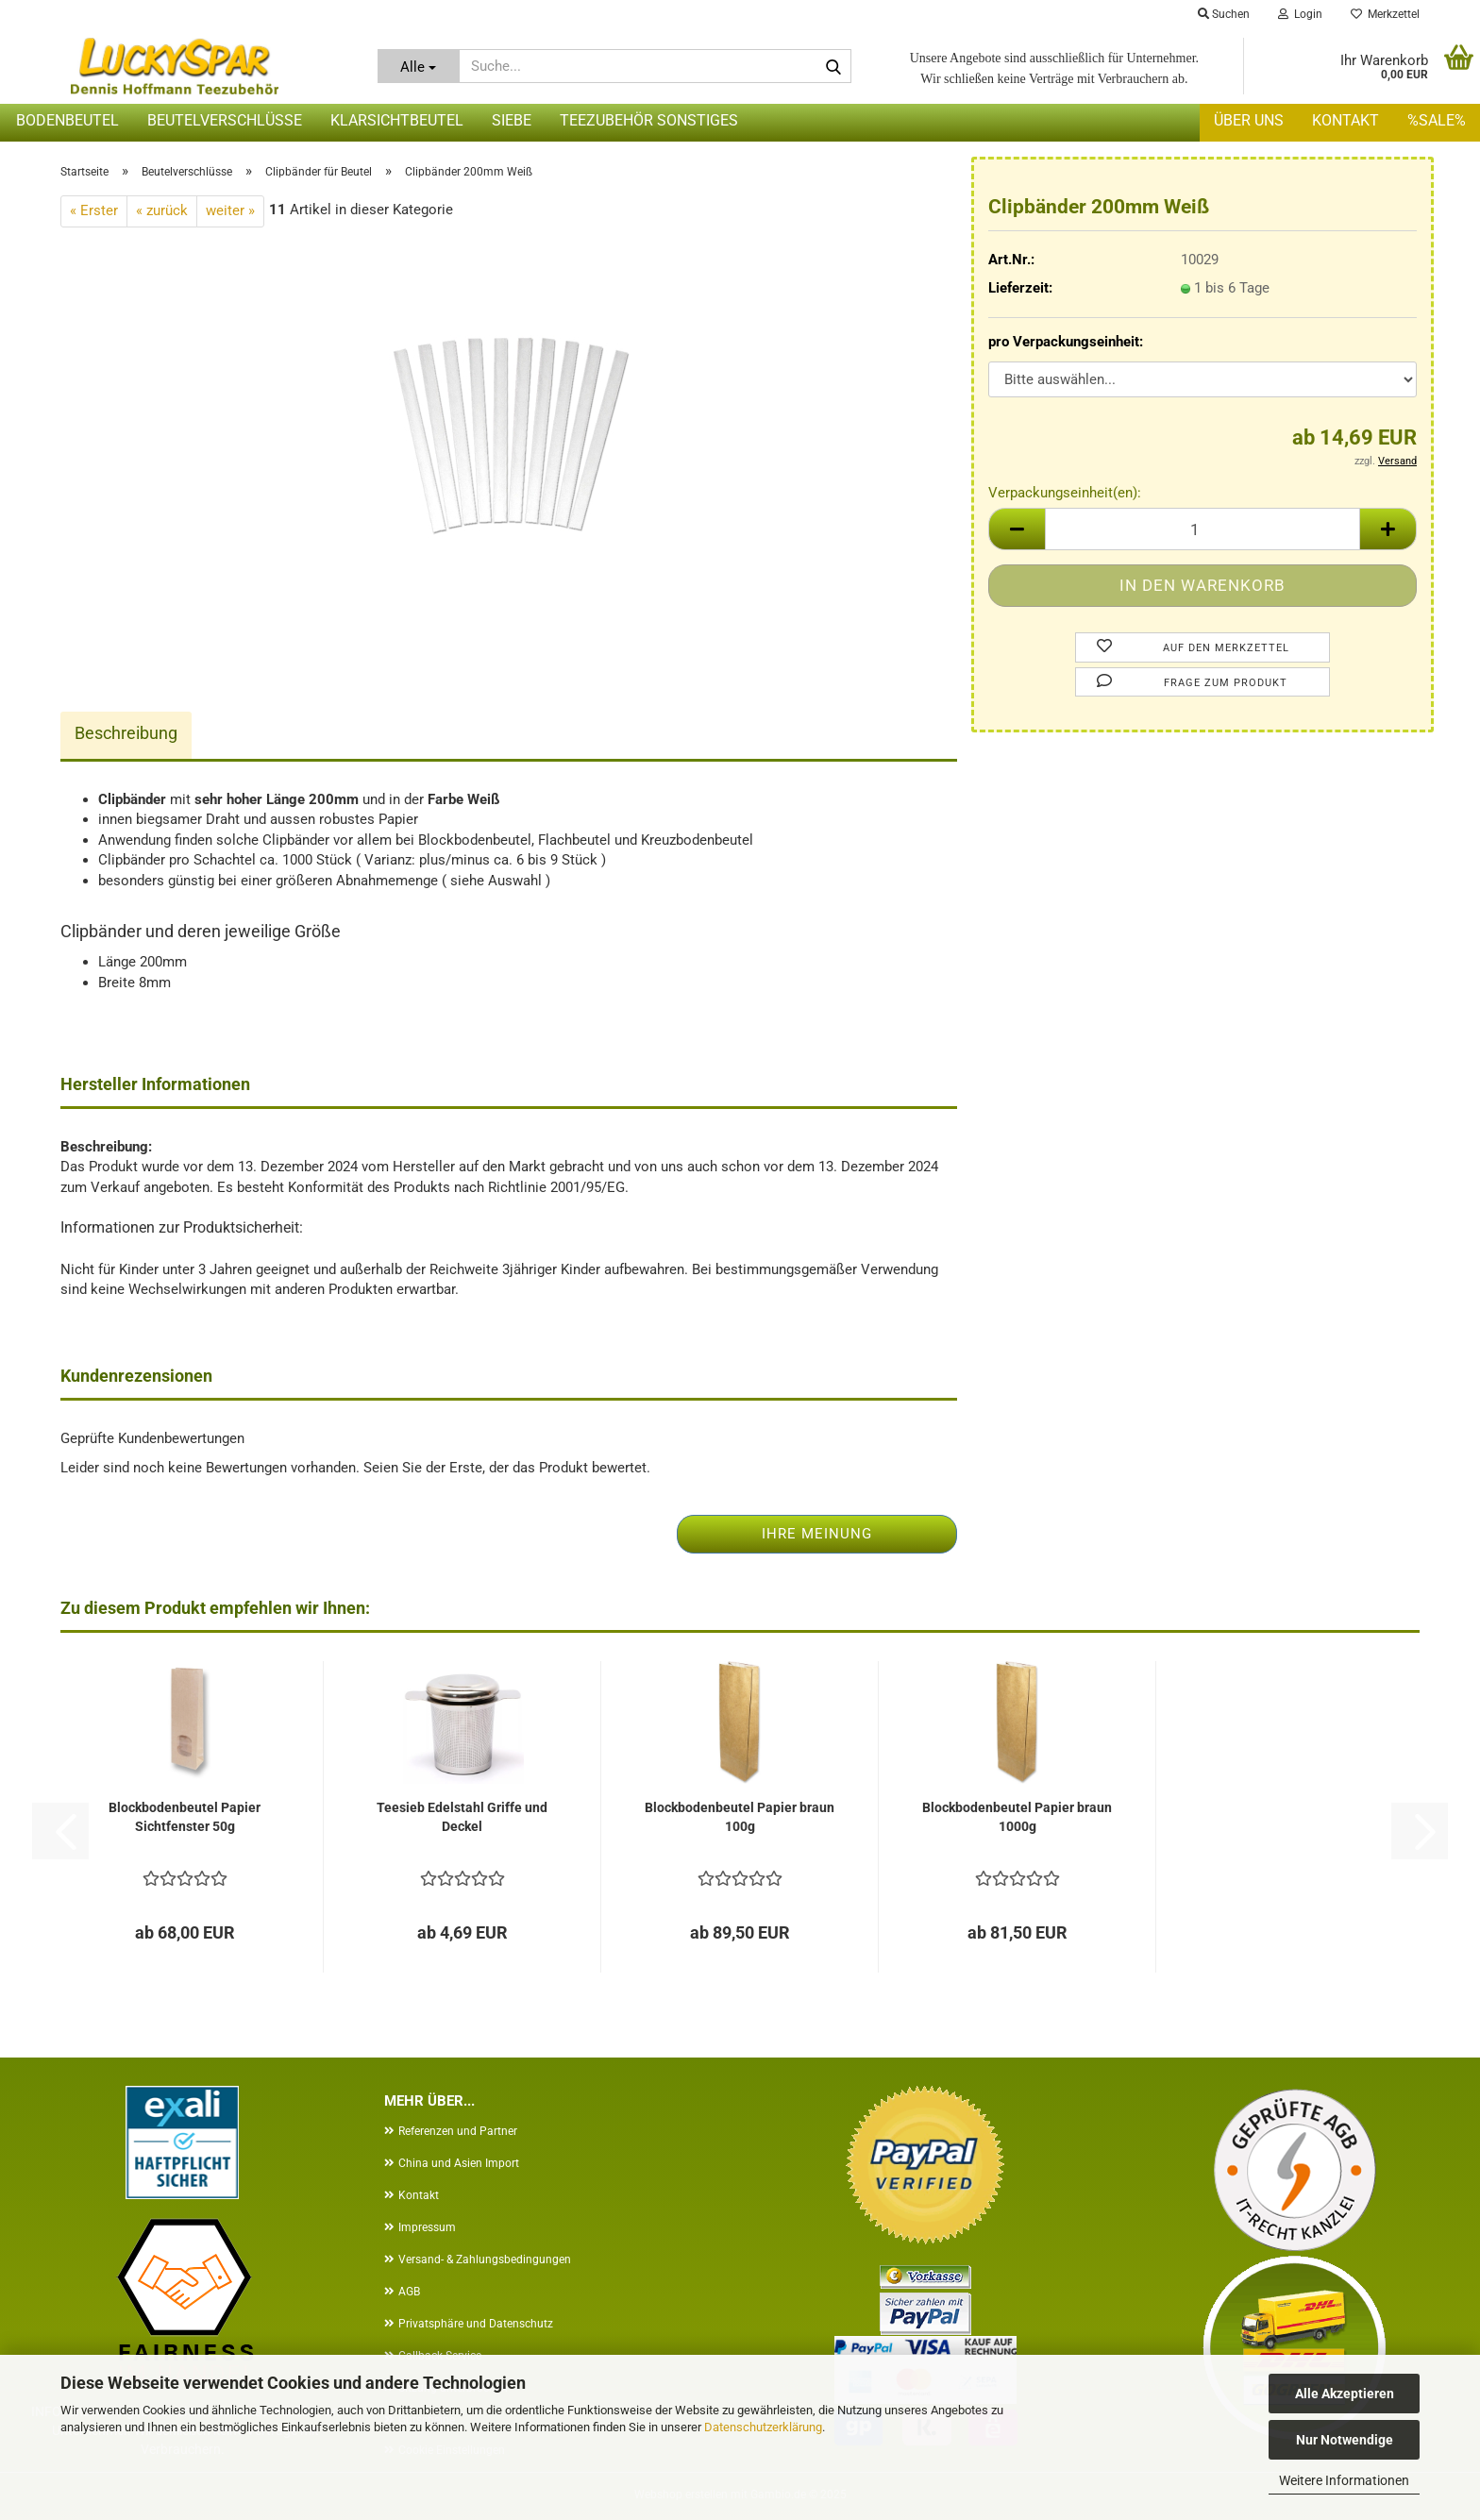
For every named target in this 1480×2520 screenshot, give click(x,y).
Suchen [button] (1224, 14)
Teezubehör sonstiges (649, 120)
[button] (1016, 529)
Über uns (1249, 120)
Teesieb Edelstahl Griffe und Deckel (462, 1817)
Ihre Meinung (817, 1533)
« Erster (94, 210)
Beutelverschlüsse (224, 120)
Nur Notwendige (1344, 2439)
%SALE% (1436, 120)
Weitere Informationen (1344, 2480)
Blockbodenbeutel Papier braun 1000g (1017, 1817)
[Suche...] (419, 66)
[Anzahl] (1202, 529)
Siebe (511, 120)
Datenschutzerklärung (763, 2427)
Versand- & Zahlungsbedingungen (484, 2259)
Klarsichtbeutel (396, 120)
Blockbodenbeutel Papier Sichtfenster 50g (185, 1817)
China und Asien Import (458, 2163)
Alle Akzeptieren (1344, 2393)
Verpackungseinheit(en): (1064, 492)
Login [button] (1300, 14)
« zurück (162, 210)
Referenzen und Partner (457, 2131)
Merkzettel (1385, 14)
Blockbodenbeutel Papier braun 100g (739, 1817)
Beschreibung (126, 733)
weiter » (230, 210)
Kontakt (1345, 120)
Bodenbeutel (67, 120)
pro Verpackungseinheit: (1065, 341)
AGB (409, 2291)
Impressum (427, 2227)
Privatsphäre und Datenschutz (475, 2323)
